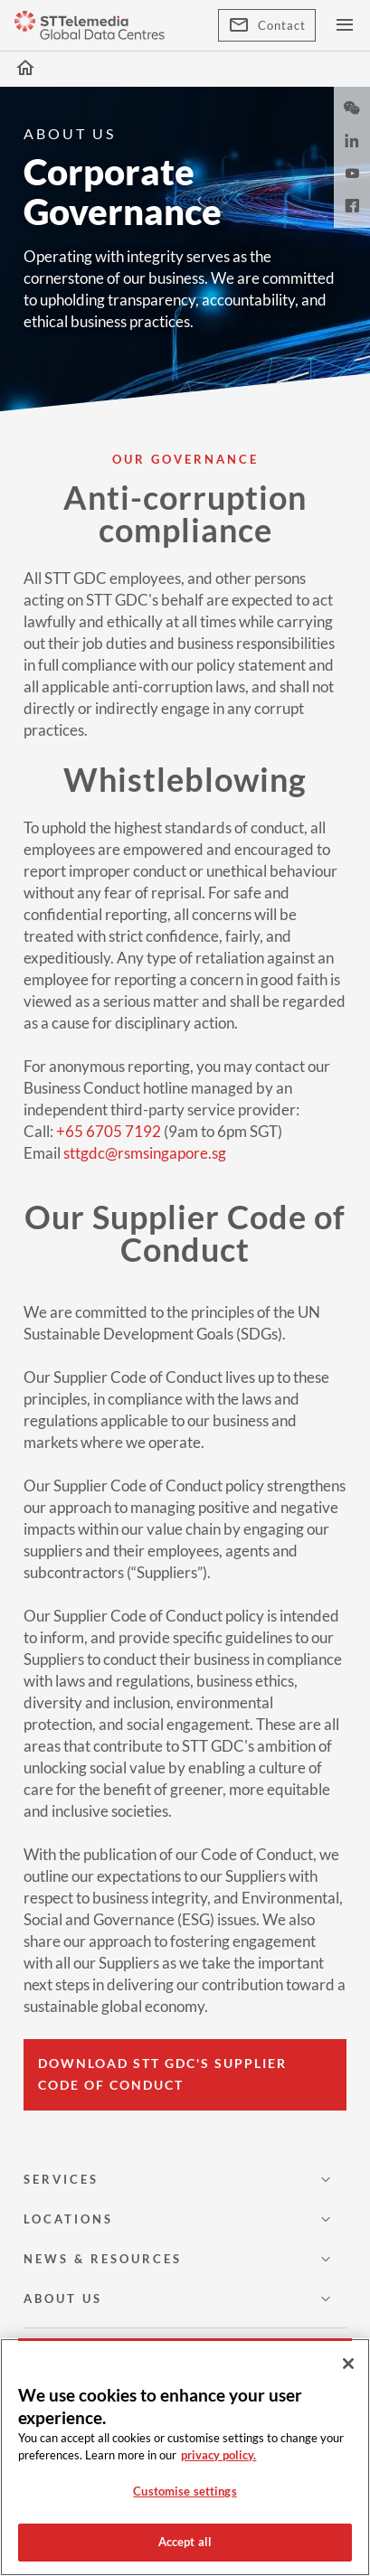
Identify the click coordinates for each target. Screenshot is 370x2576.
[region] (185, 2457)
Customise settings (184, 2491)
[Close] (348, 2363)
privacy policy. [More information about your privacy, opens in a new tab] (218, 2455)
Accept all (185, 2541)
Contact (267, 25)
